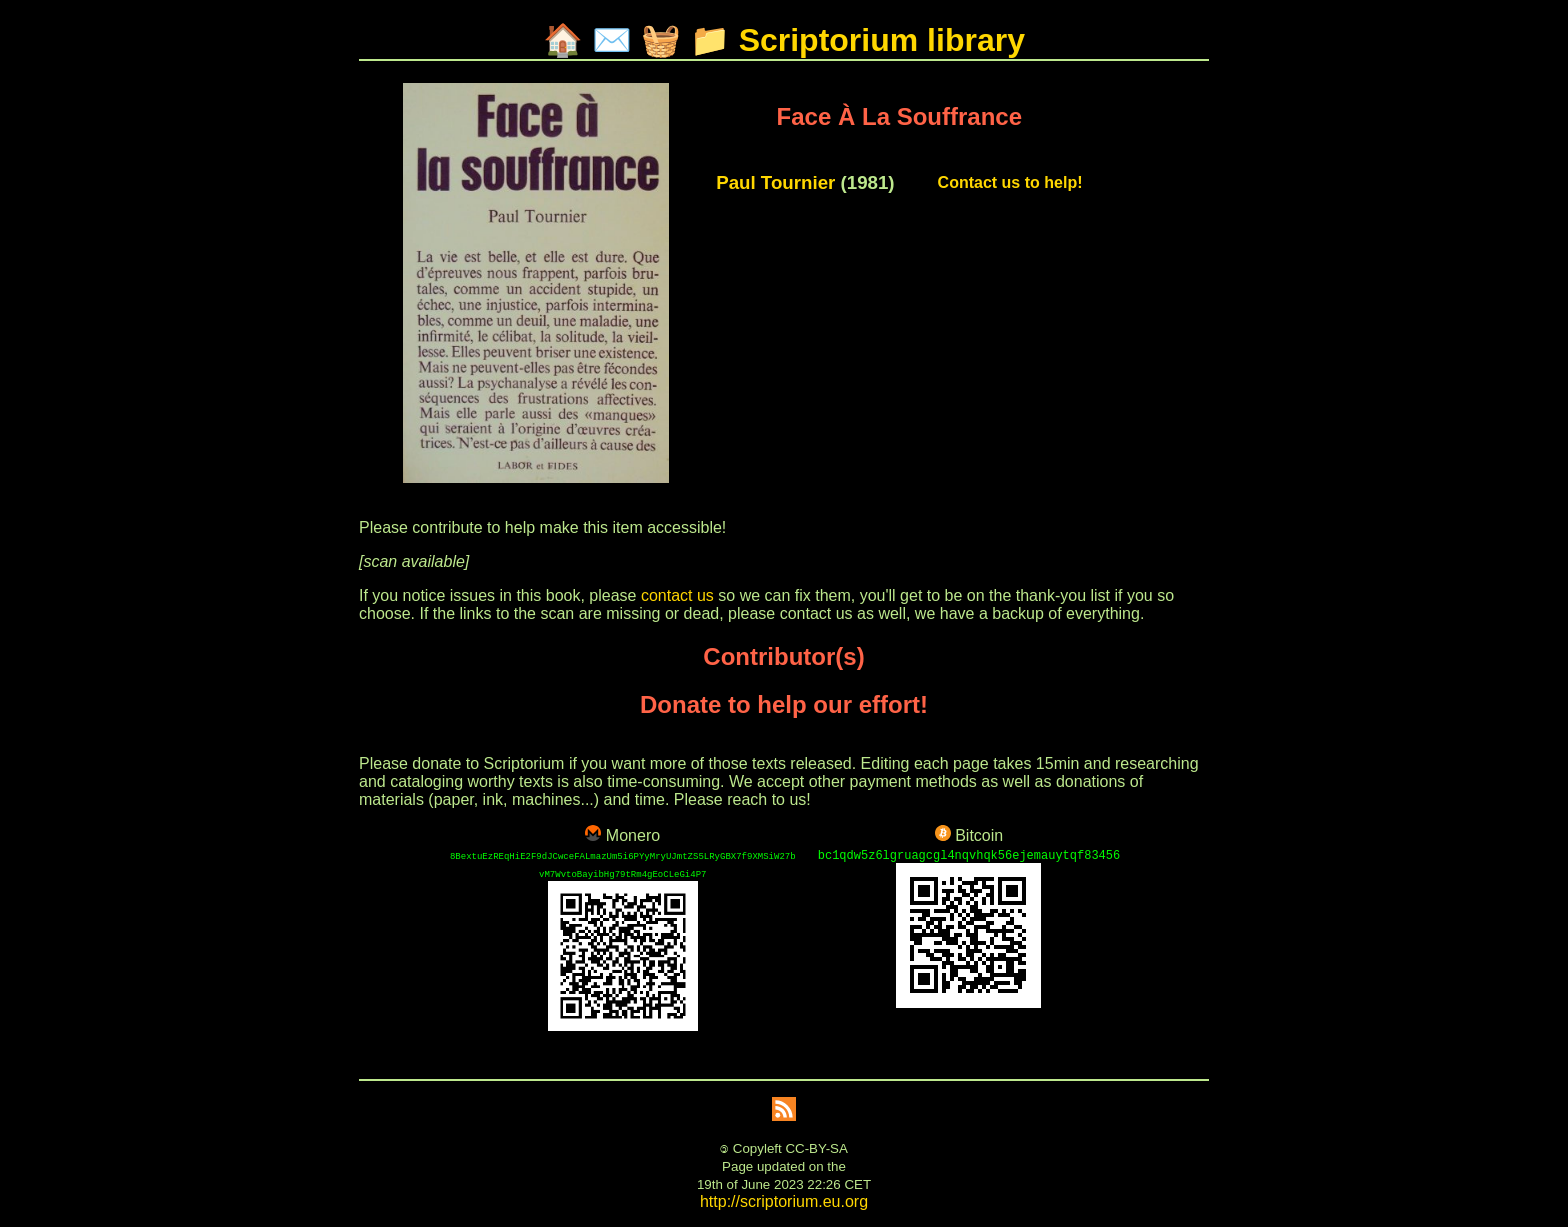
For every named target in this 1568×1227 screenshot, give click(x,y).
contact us (677, 595)
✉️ (612, 40)
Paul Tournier (775, 182)
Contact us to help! (1010, 182)
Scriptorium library (882, 40)
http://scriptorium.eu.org (784, 1201)
